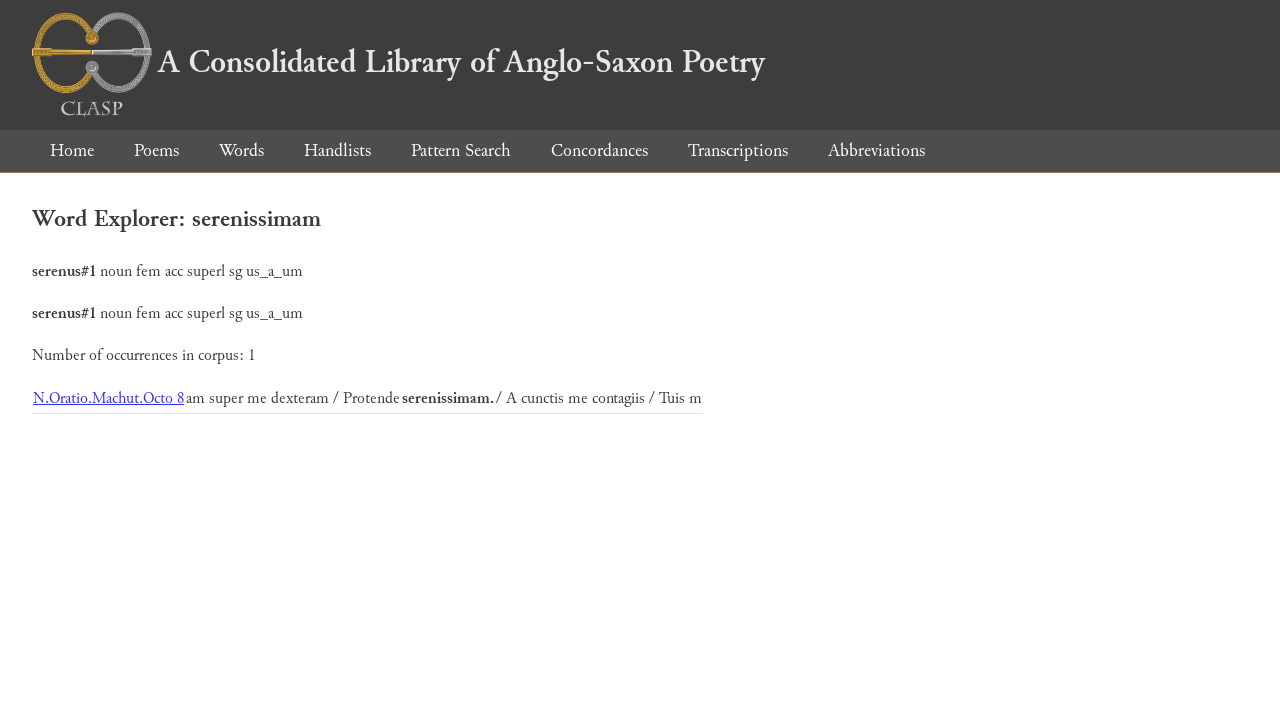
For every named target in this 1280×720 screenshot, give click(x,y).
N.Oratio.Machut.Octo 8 (108, 398)
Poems (156, 150)
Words (241, 150)
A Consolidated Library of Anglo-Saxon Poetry (398, 62)
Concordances (599, 150)
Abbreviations (876, 150)
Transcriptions (738, 150)
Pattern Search (461, 150)
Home (72, 150)
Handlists (337, 150)
